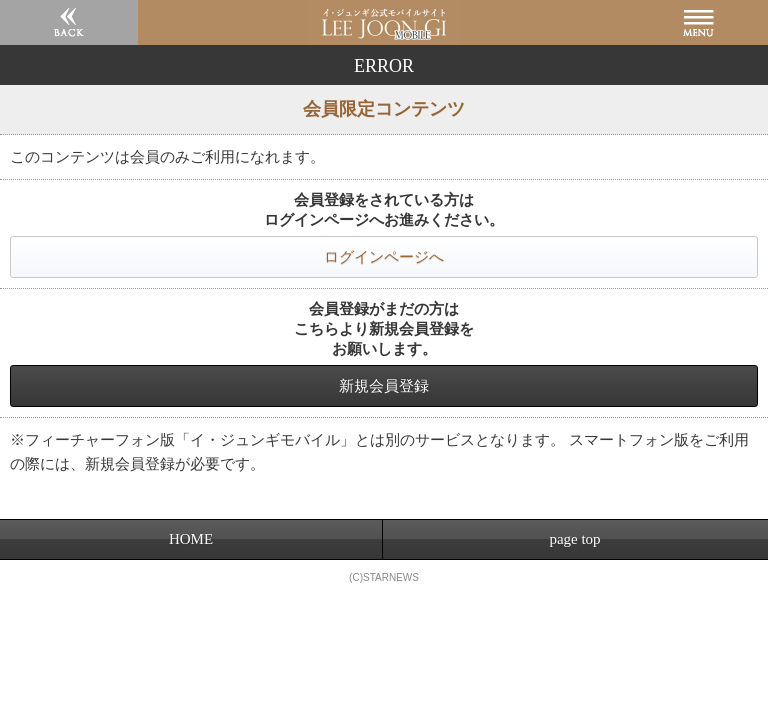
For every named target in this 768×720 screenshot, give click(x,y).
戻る (69, 22)
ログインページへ (384, 256)
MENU (699, 22)
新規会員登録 (384, 385)
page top (574, 539)
